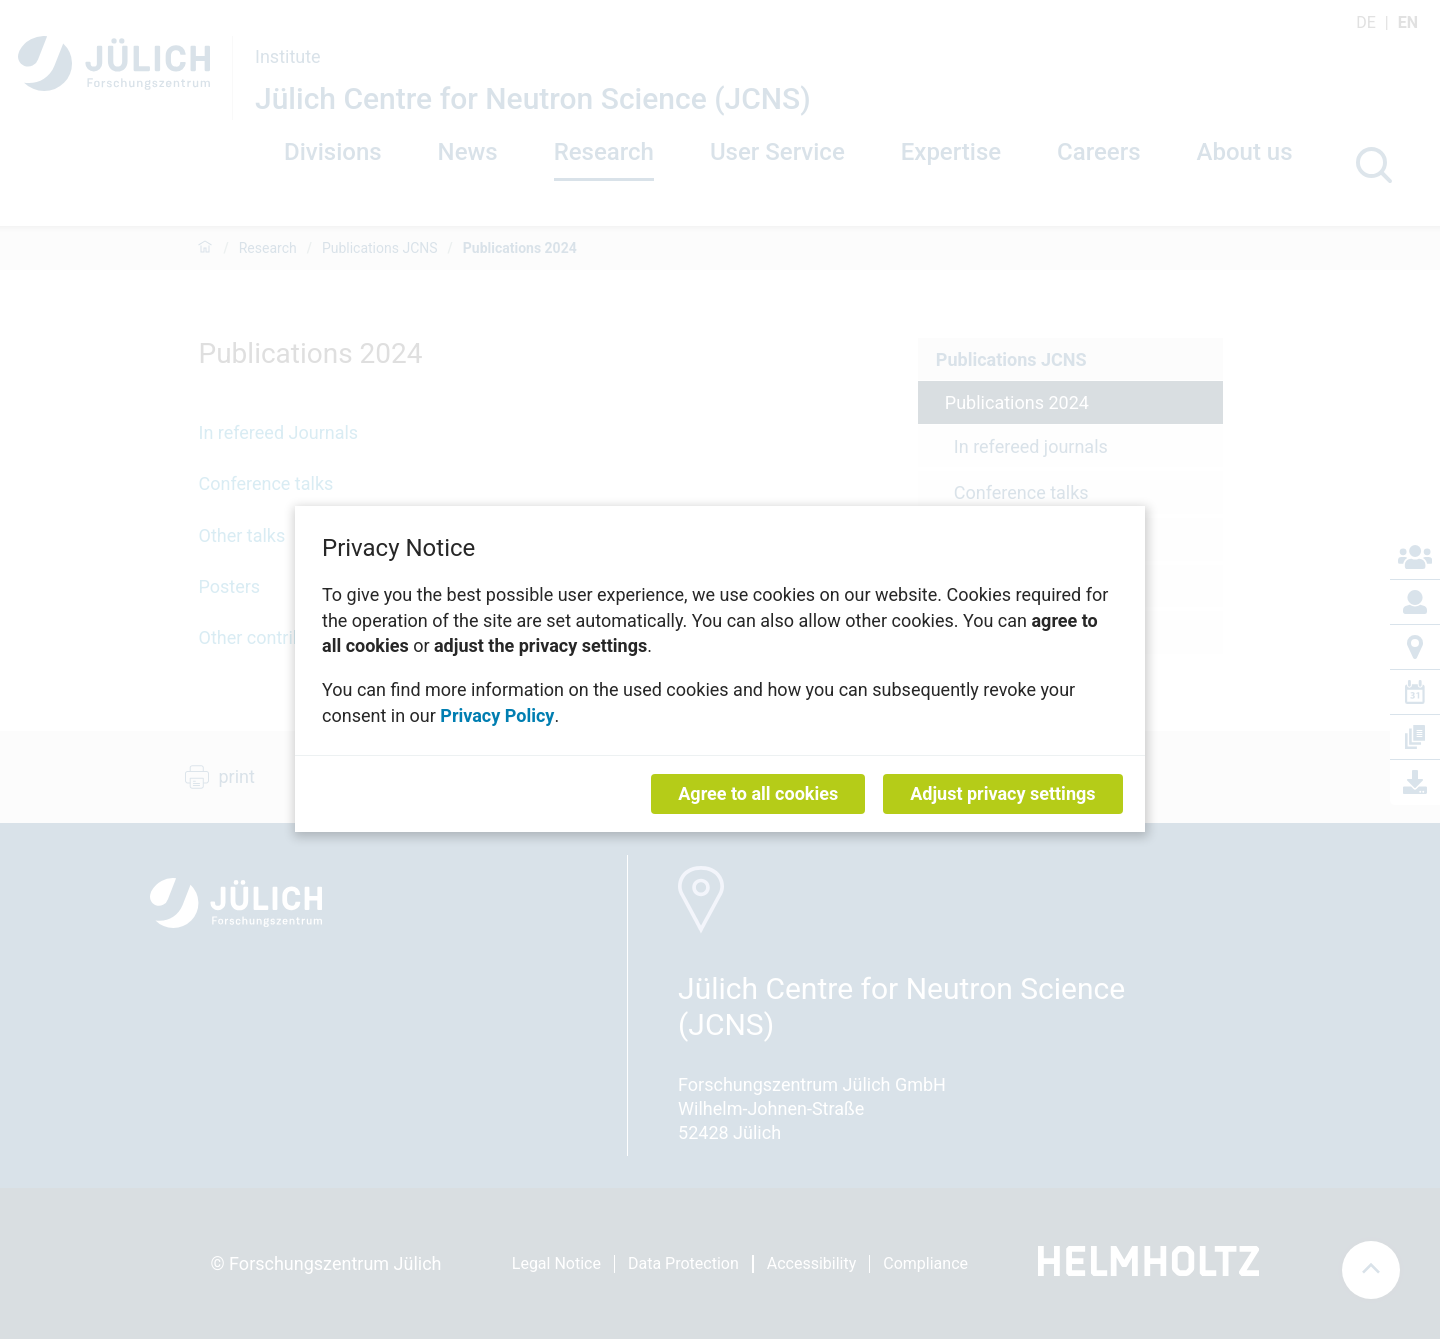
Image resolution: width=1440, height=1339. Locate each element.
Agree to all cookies (758, 794)
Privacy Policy (497, 715)
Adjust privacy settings (1002, 794)
